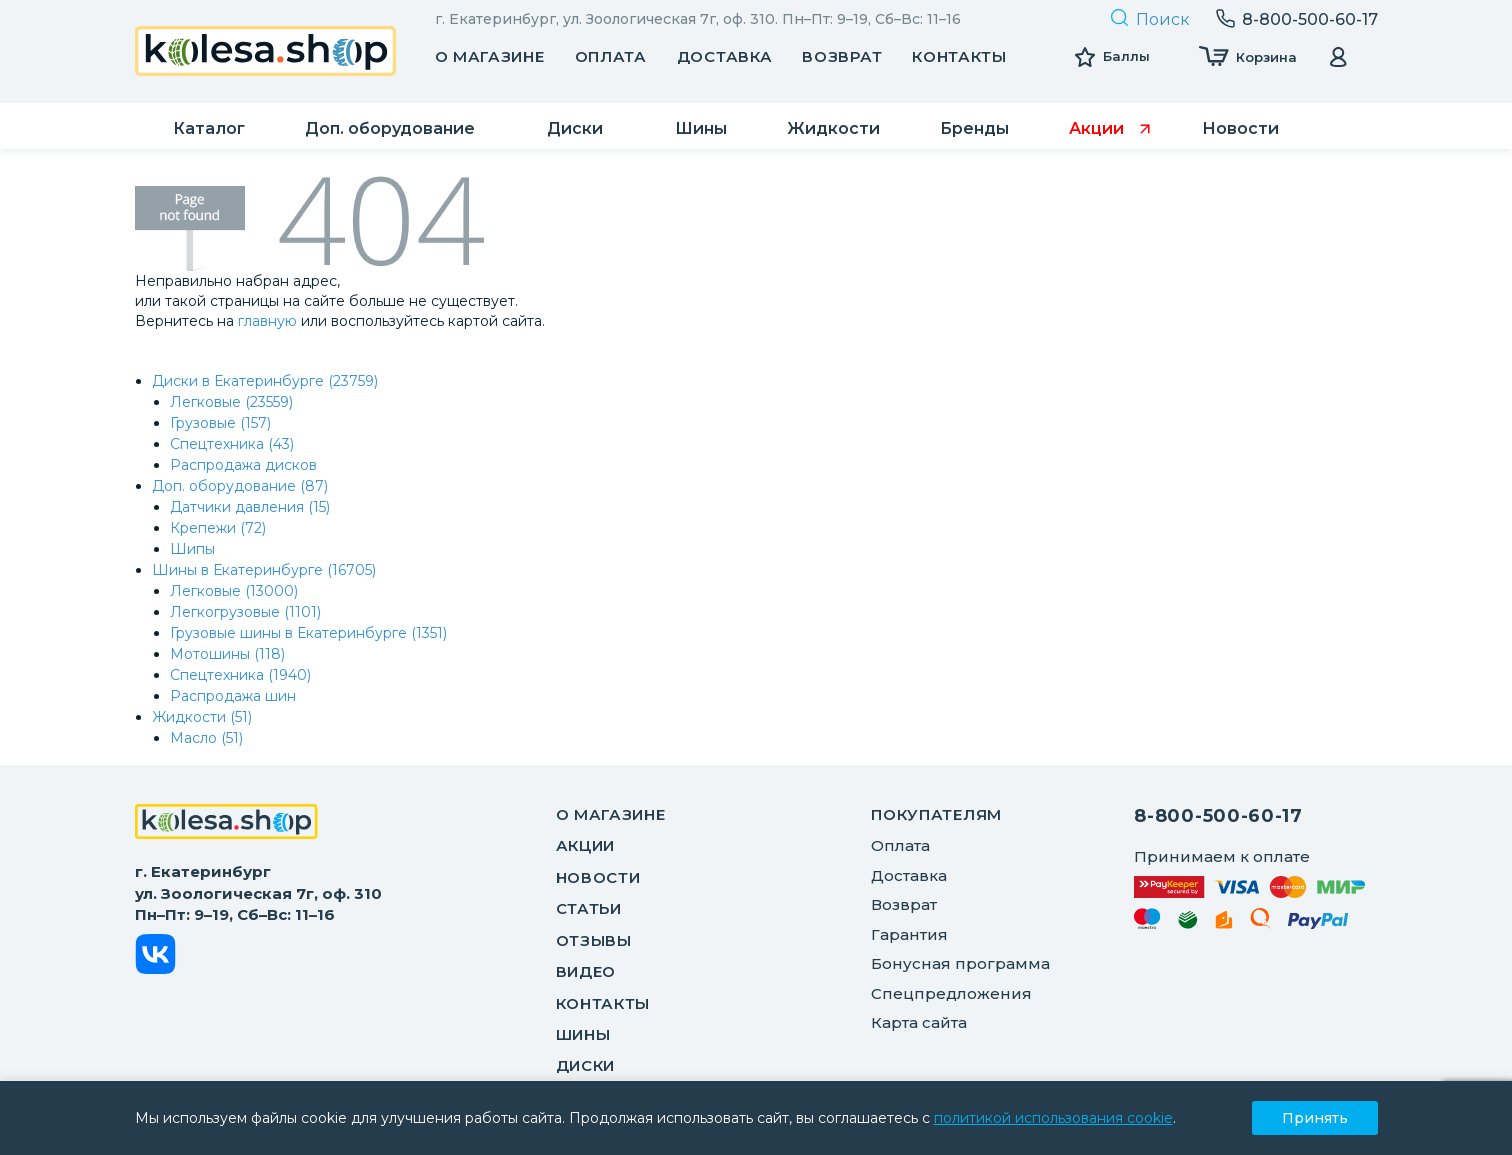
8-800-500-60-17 (1218, 816)
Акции (586, 845)
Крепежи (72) (218, 528)
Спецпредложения (951, 993)
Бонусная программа (960, 963)
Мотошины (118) (227, 654)
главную (267, 321)
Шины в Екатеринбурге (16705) (264, 570)
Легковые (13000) (234, 591)
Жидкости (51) (202, 717)
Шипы (192, 549)
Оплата (611, 56)
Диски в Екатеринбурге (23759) (265, 381)
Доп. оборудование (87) (240, 486)
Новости (598, 877)
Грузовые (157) (220, 423)
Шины (583, 1034)
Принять (1315, 1118)
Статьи (589, 908)
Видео (586, 971)
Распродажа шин (233, 696)
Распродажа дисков (243, 465)
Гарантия (909, 934)
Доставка (725, 56)
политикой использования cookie (1053, 1118)
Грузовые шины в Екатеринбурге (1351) (308, 633)
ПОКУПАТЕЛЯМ (936, 814)
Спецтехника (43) (232, 444)
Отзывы (594, 940)
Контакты (959, 56)
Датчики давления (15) (250, 507)
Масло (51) (206, 738)
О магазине (490, 56)
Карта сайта (919, 1022)
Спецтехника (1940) (240, 675)
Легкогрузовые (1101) (245, 612)
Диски (586, 1065)
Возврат (842, 56)
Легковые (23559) (231, 402)
